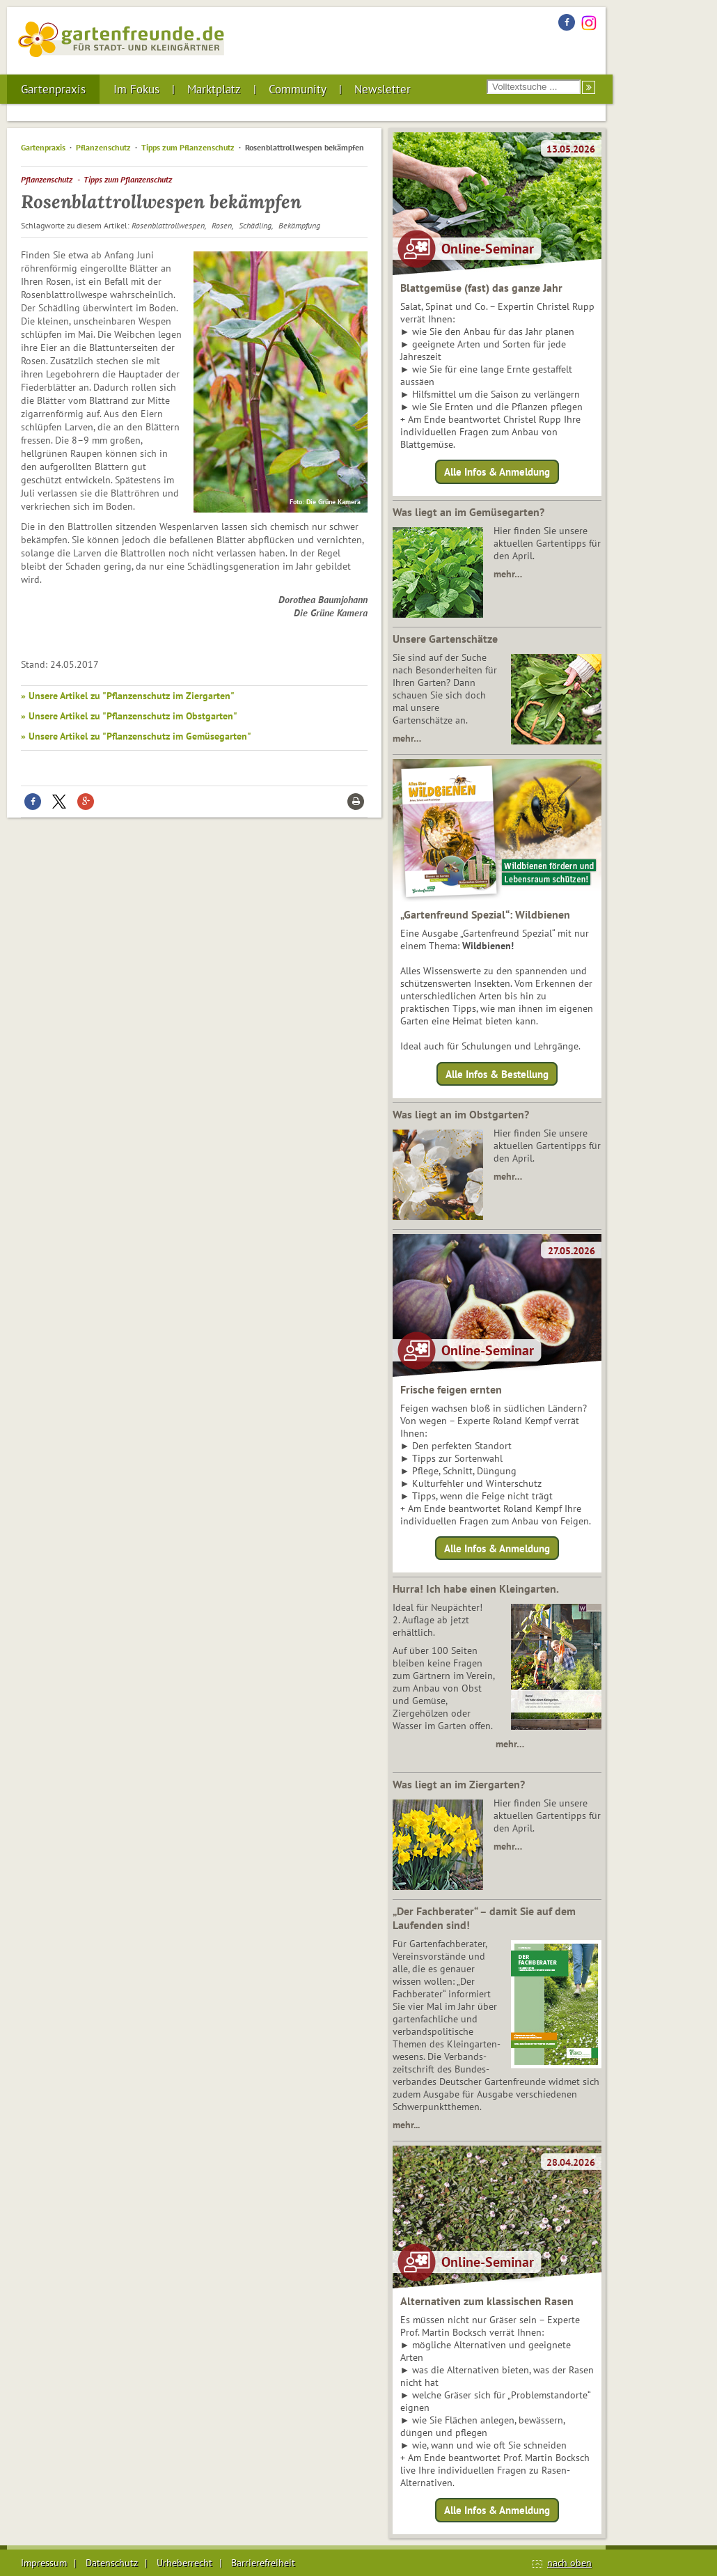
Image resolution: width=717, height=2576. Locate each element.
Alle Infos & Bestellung (497, 1073)
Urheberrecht (184, 2563)
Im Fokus (136, 89)
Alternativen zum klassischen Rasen (487, 2301)
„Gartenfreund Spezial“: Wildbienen (485, 914)
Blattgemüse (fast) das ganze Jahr (481, 288)
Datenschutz (112, 2563)
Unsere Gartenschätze (445, 639)
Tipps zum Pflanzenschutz (188, 147)
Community (297, 89)
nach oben (569, 2563)
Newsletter (382, 89)
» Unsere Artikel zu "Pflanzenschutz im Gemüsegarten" (136, 736)
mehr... (406, 2124)
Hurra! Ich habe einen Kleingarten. (476, 1588)
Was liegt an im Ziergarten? (459, 1784)
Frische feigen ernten (451, 1389)
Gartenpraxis (53, 89)
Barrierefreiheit (263, 2563)
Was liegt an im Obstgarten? (461, 1114)
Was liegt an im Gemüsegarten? (468, 512)
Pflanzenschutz (103, 147)
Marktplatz (214, 89)
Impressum (44, 2563)
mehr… (508, 574)
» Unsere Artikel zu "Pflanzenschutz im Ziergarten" (128, 695)
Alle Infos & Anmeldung (497, 471)
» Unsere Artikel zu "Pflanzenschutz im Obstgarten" (129, 716)
